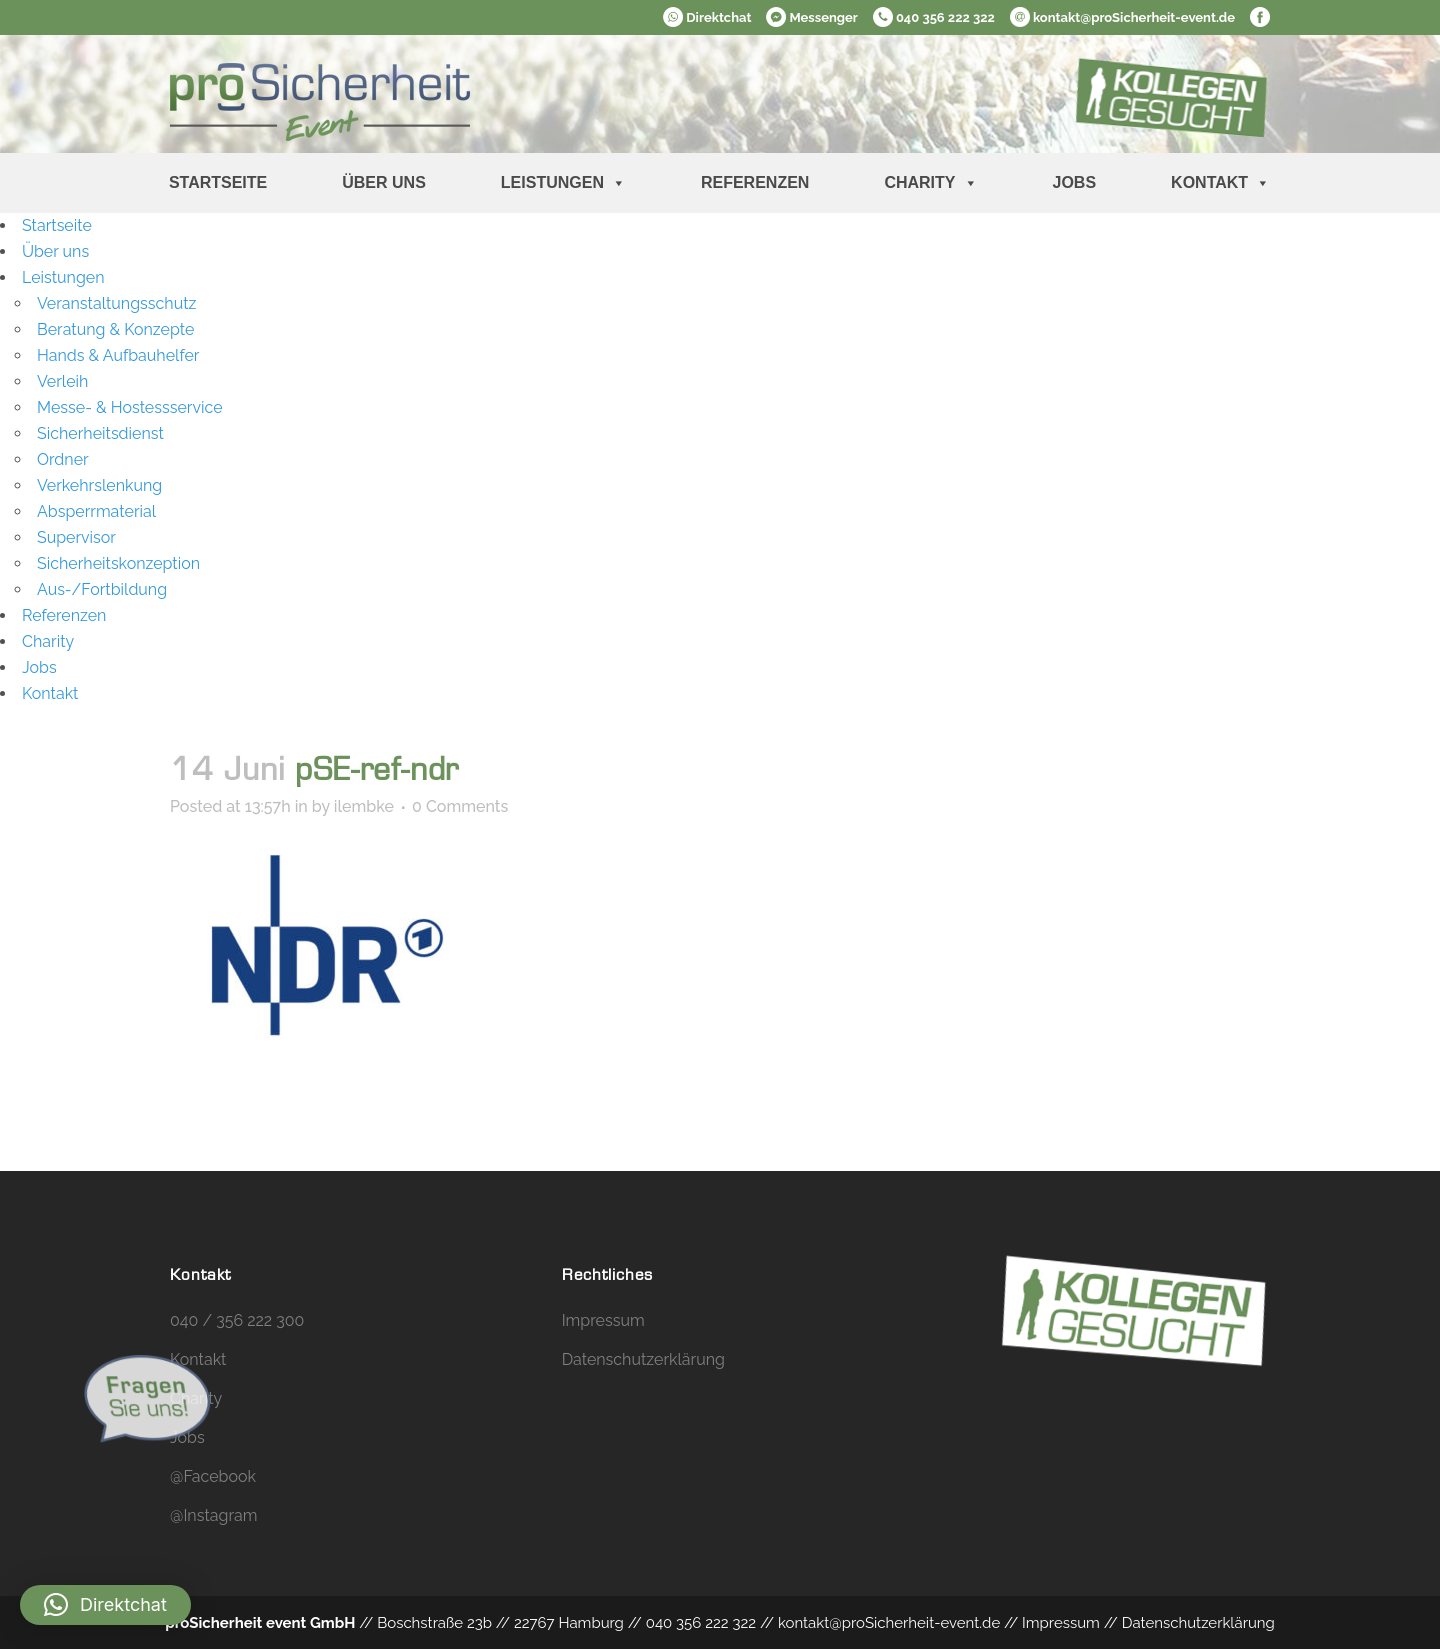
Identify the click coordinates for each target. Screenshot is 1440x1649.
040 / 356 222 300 (237, 1320)
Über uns (384, 182)
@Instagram (213, 1515)
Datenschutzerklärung (643, 1359)
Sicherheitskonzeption (118, 563)
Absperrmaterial (96, 511)
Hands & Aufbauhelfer (118, 355)
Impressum (603, 1320)
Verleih (62, 381)
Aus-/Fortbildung (102, 589)
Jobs (1075, 182)
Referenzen (755, 182)
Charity (930, 183)
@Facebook (213, 1476)
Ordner (63, 459)
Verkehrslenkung (99, 485)
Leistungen (563, 183)
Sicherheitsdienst (100, 433)
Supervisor (76, 537)
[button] (105, 1605)
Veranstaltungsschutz (116, 303)
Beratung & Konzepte (115, 329)
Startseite (218, 182)
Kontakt (1220, 183)
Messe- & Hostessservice (130, 407)
